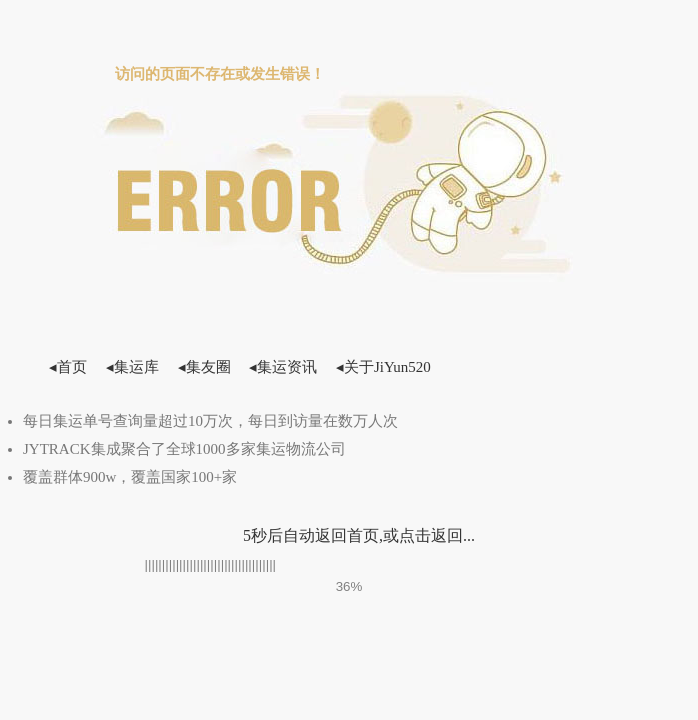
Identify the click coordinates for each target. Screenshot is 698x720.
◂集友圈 (204, 367)
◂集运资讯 (283, 367)
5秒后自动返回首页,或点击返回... (359, 535)
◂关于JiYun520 (383, 367)
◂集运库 (132, 367)
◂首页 (68, 367)
